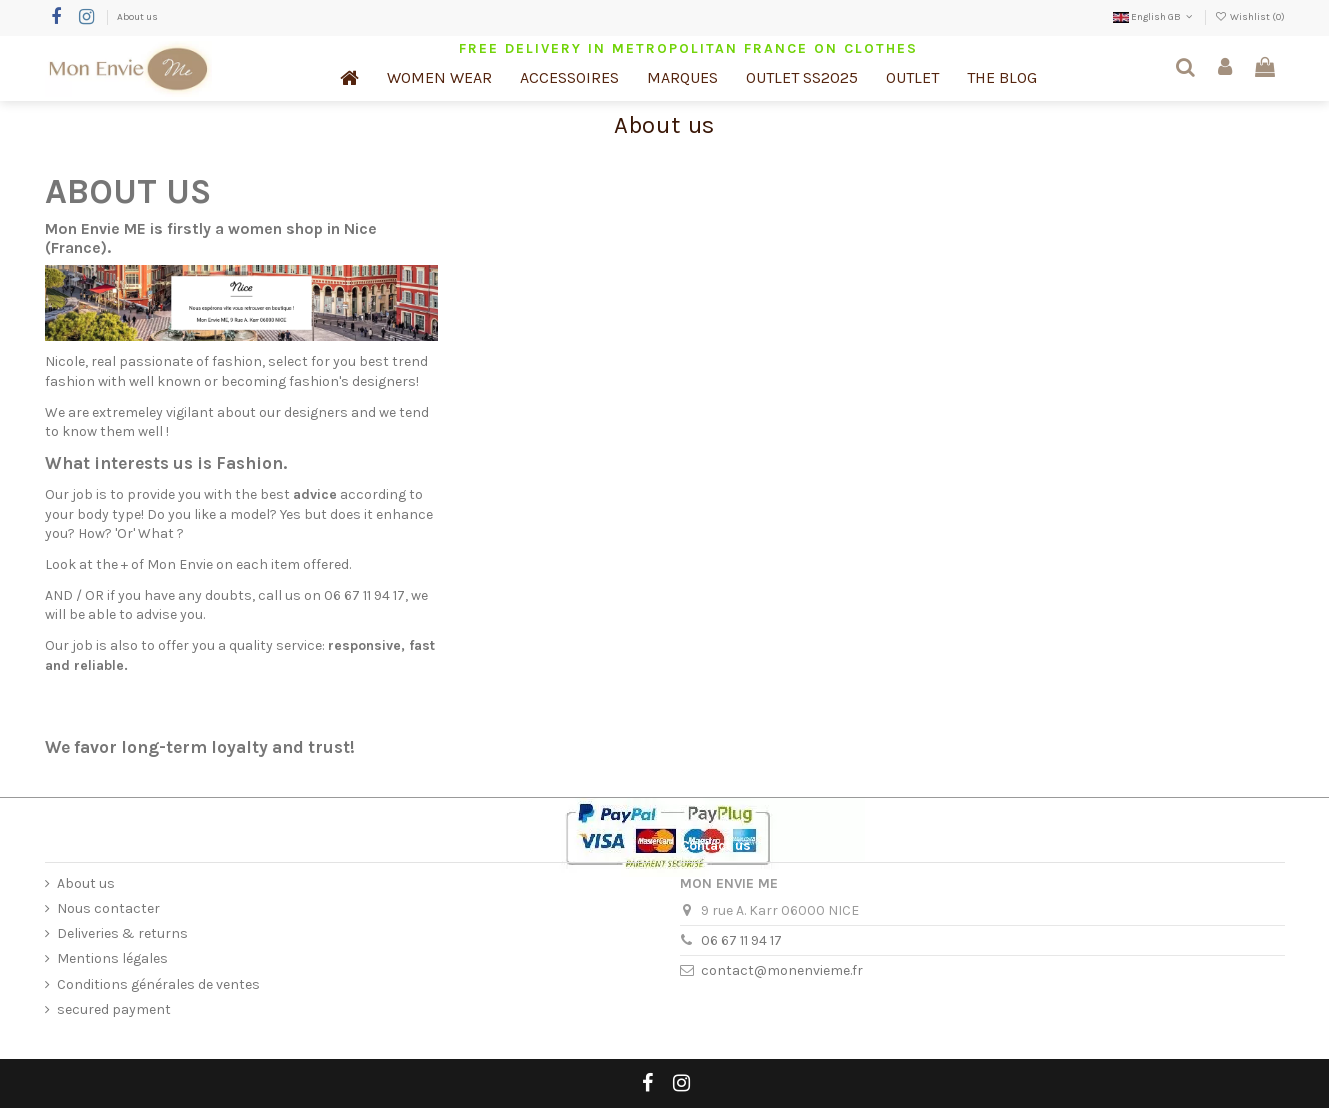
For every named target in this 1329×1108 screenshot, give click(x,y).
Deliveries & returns (122, 933)
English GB (1154, 17)
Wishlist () (1250, 17)
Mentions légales (112, 958)
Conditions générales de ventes (158, 984)
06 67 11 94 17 (741, 940)
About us (137, 17)
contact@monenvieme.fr (782, 970)
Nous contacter (108, 908)
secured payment (114, 1009)
